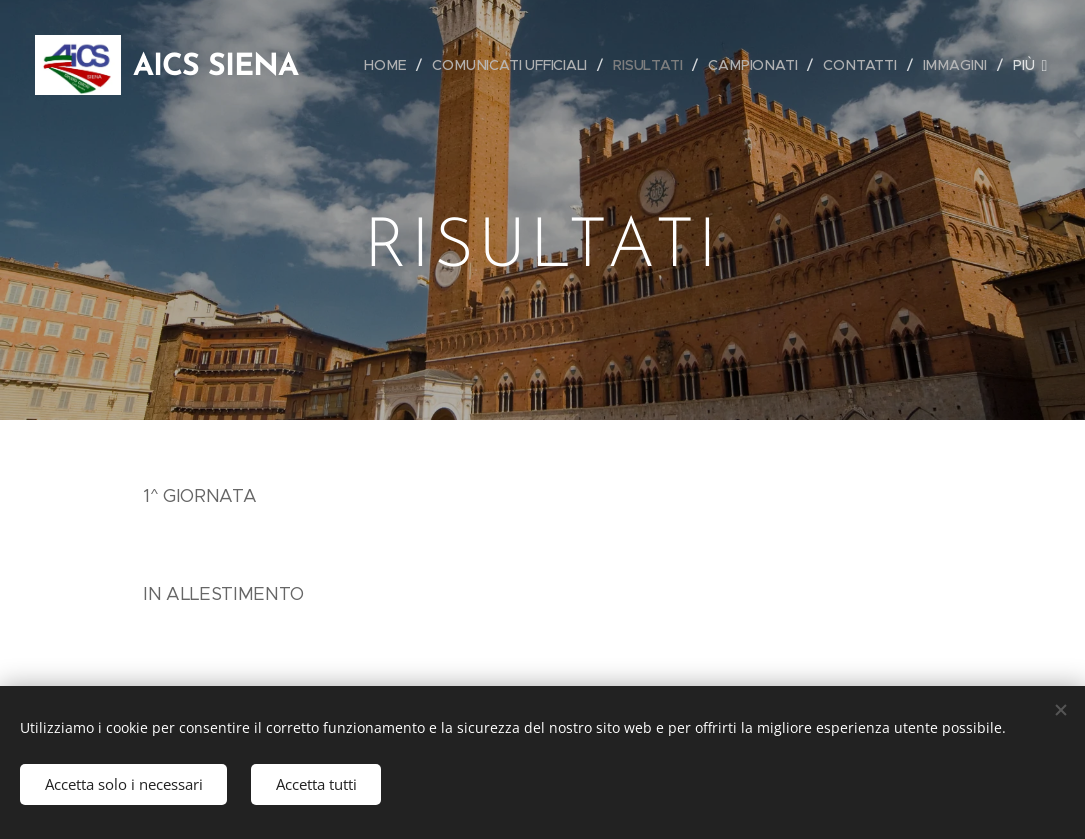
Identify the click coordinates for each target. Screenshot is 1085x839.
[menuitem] (389, 65)
